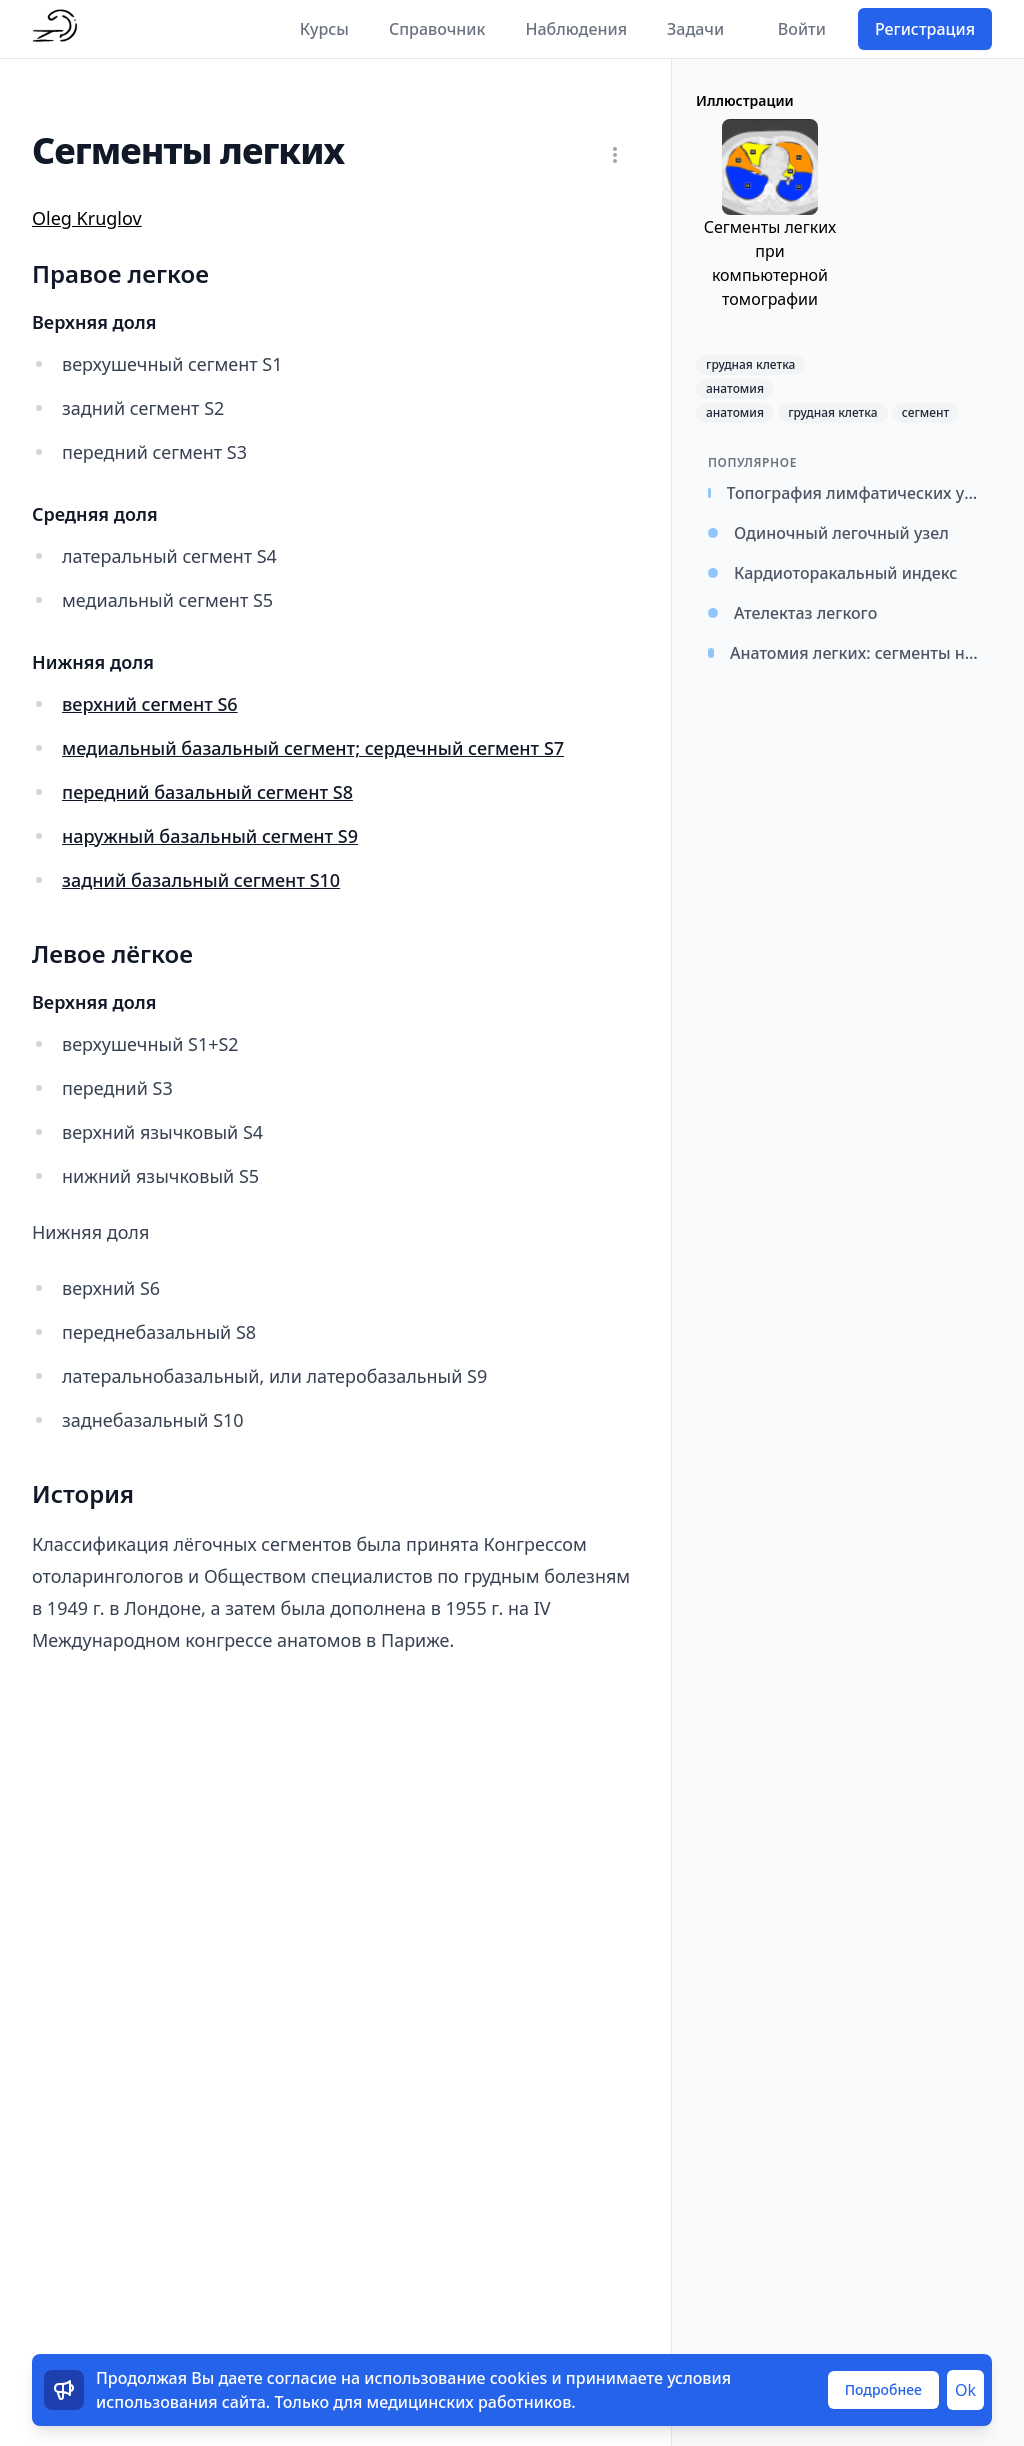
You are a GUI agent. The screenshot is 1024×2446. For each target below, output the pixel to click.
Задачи (695, 29)
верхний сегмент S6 (150, 704)
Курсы (324, 29)
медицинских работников (469, 2402)
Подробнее (883, 2389)
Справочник (437, 29)
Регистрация (925, 29)
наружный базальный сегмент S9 (210, 836)
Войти (802, 29)
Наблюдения (576, 29)
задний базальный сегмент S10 (201, 880)
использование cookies (455, 2378)
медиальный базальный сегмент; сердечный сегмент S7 (313, 748)
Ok (965, 2390)
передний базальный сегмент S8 (207, 792)
